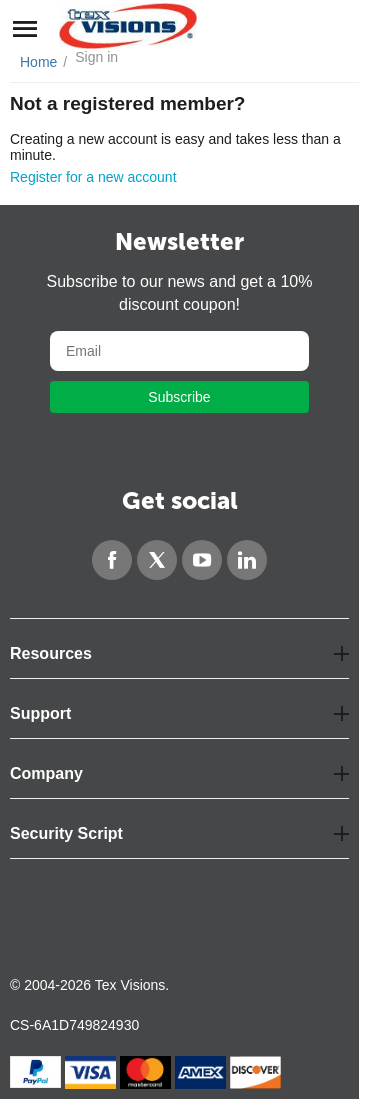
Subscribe (179, 397)
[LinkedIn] (247, 560)
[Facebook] (112, 560)
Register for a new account (93, 177)
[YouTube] (202, 560)
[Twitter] (157, 560)
